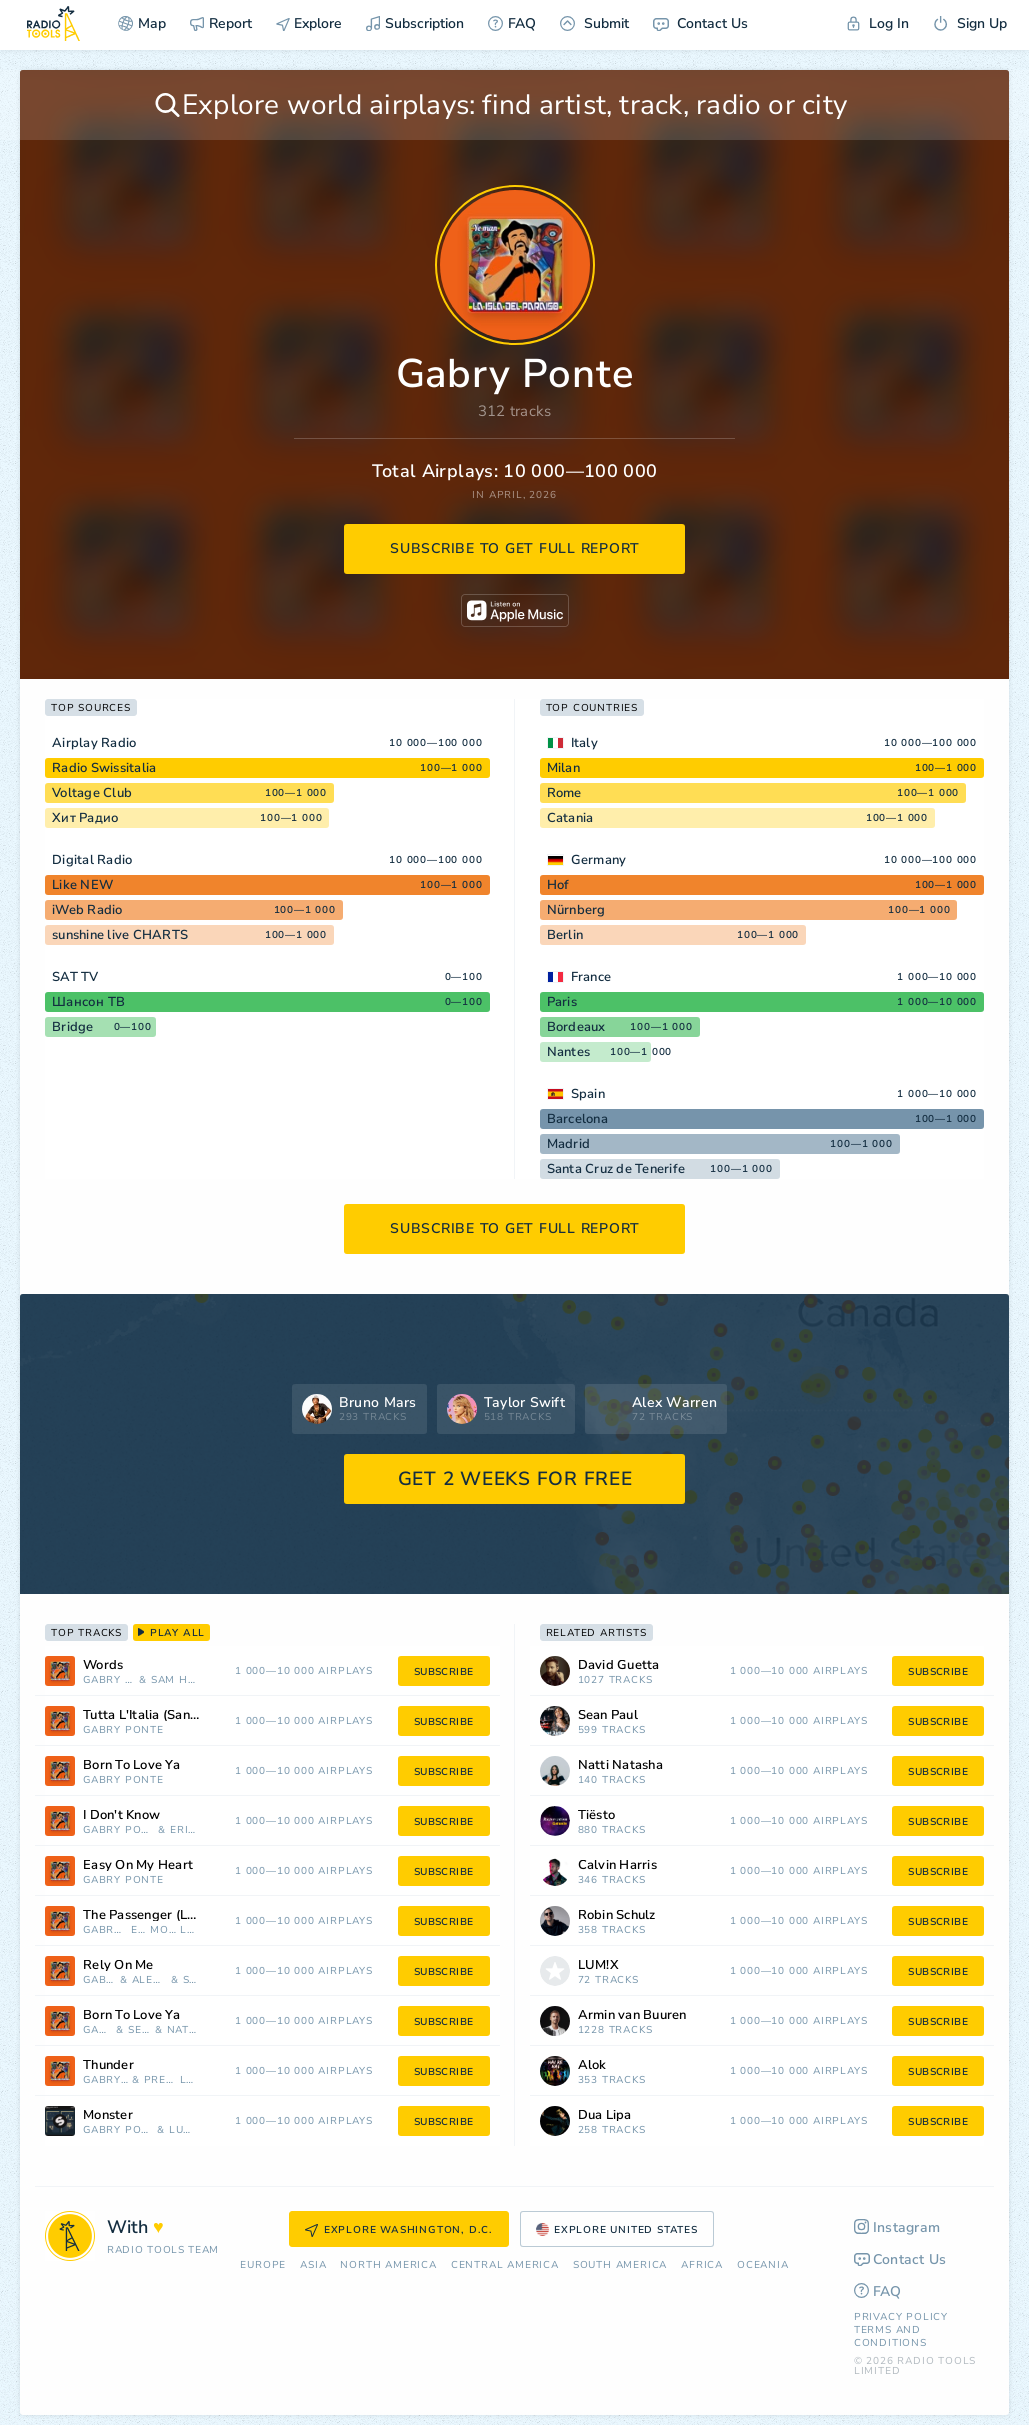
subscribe (444, 1672)
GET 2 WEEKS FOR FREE (515, 1479)
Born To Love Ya (131, 1765)
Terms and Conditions (890, 2336)
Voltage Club (92, 793)
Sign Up (970, 23)
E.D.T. (139, 1930)
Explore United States (617, 2230)
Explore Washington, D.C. (399, 2230)
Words (103, 1665)
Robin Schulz (617, 1915)
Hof (558, 885)
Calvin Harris (617, 1865)
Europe (263, 2265)
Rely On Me (118, 1965)
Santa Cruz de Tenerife (616, 1169)
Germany (599, 860)
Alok (592, 2065)
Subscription (415, 23)
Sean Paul (139, 2030)
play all (171, 1633)
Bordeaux (576, 1027)
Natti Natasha (183, 2030)
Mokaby (163, 1930)
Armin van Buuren (632, 2015)
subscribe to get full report (515, 548)
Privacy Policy (901, 2317)
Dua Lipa (605, 2115)
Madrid (569, 1144)
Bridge (73, 1027)
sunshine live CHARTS (120, 935)
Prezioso (160, 2080)
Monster (108, 2115)
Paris (562, 1002)
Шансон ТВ (88, 1002)
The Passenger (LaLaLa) (155, 1915)
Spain (588, 1094)
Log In (878, 23)
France (591, 977)
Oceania (763, 2265)
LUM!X (189, 1930)
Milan (563, 768)
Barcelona (577, 1119)
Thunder (108, 2065)
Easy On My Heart (138, 1865)
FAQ (512, 23)
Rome (564, 793)
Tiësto (597, 1815)
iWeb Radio (87, 910)
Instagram (897, 2227)
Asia (313, 2265)
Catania (570, 818)
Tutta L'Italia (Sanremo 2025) (168, 1715)
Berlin (565, 935)
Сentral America (505, 2265)
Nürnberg (576, 910)
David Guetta (619, 1665)
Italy (584, 743)
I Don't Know (121, 1815)
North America (388, 2265)
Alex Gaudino (150, 1980)
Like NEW (82, 885)
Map (142, 23)
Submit (594, 23)
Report (221, 23)
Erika (184, 1830)
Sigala (191, 1980)
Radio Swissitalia (104, 768)
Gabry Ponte (109, 1680)
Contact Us (700, 23)
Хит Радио (85, 818)
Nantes (569, 1052)
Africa (702, 2265)
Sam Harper (175, 1680)
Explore (309, 23)
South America (620, 2265)
